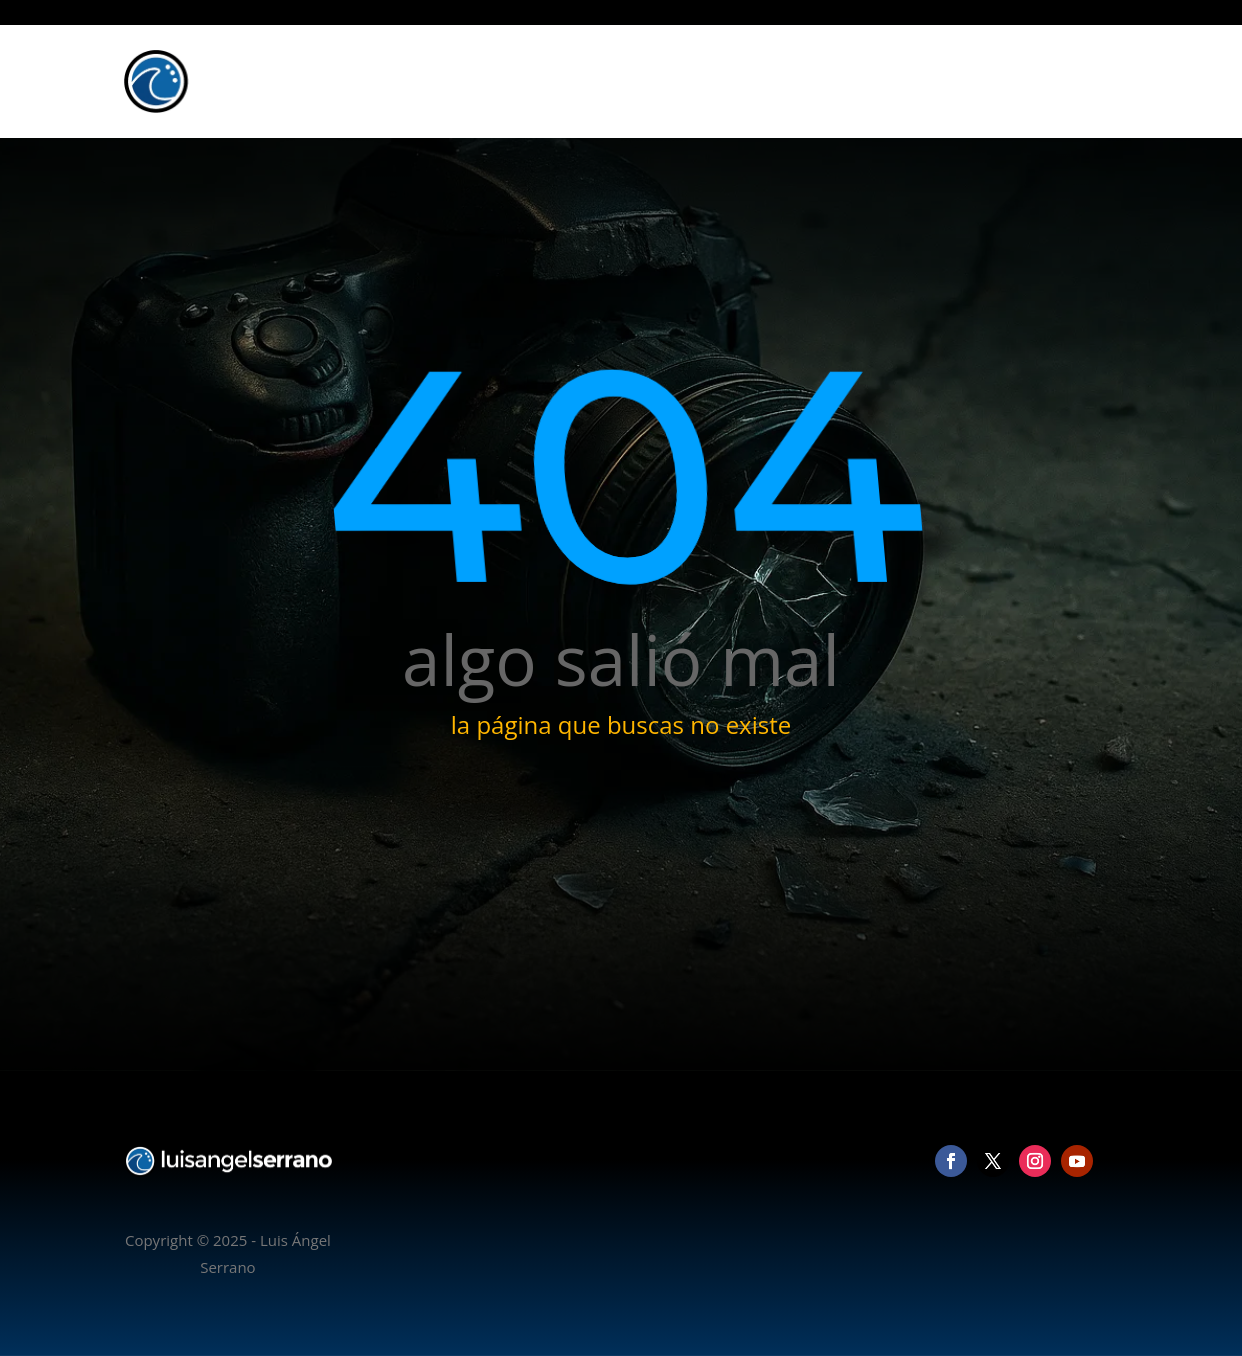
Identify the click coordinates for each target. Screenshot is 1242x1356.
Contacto (1075, 81)
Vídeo (949, 81)
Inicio (796, 81)
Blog (1006, 81)
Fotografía (872, 81)
